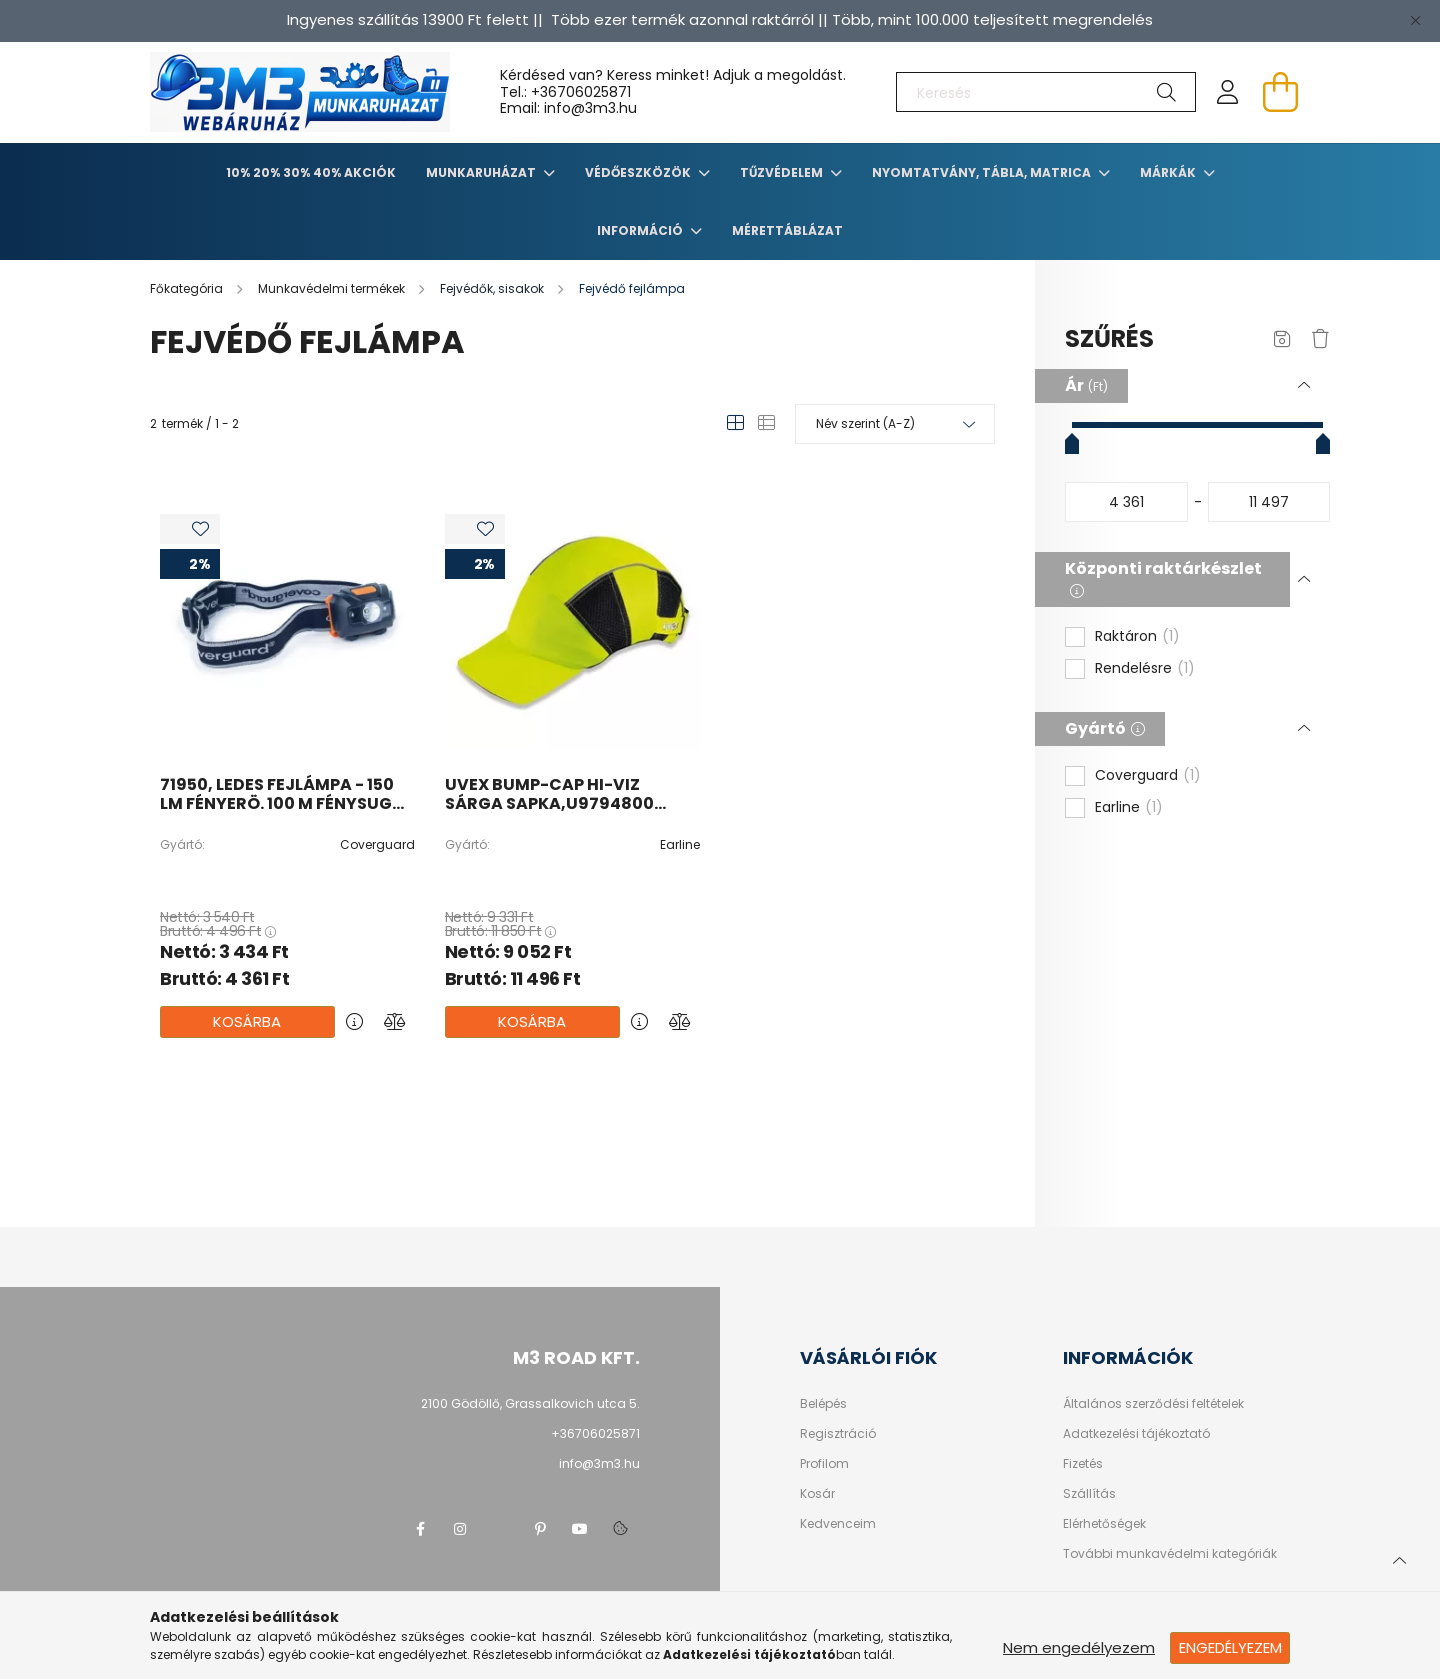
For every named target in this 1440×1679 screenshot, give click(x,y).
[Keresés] (1046, 92)
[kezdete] (1126, 502)
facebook (420, 1529)
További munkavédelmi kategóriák (1170, 1554)
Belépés (823, 1404)
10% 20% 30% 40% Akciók (311, 172)
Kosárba (247, 1021)
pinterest (540, 1529)
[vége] (1269, 502)
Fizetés (1083, 1464)
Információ (641, 230)
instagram (460, 1529)
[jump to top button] (1399, 1558)
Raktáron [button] (1137, 637)
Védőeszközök (639, 172)
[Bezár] (1415, 20)
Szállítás (1089, 1494)
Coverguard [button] (1148, 776)
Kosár (817, 1494)
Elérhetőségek (1104, 1524)
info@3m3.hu (599, 1463)
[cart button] (1280, 92)
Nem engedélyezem (1079, 1647)
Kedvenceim (838, 1524)
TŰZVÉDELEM (783, 172)
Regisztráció (838, 1434)
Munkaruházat (482, 172)
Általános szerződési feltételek (1153, 1404)
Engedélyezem (1230, 1647)
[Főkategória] (188, 288)
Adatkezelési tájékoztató (1136, 1434)
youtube (580, 1529)
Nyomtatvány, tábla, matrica (983, 172)
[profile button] (1228, 92)
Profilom (824, 1464)
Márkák (1169, 172)
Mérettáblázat (787, 230)
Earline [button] (1129, 808)
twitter (500, 1529)
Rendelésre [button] (1145, 669)
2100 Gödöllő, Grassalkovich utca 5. (530, 1403)
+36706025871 (581, 92)
